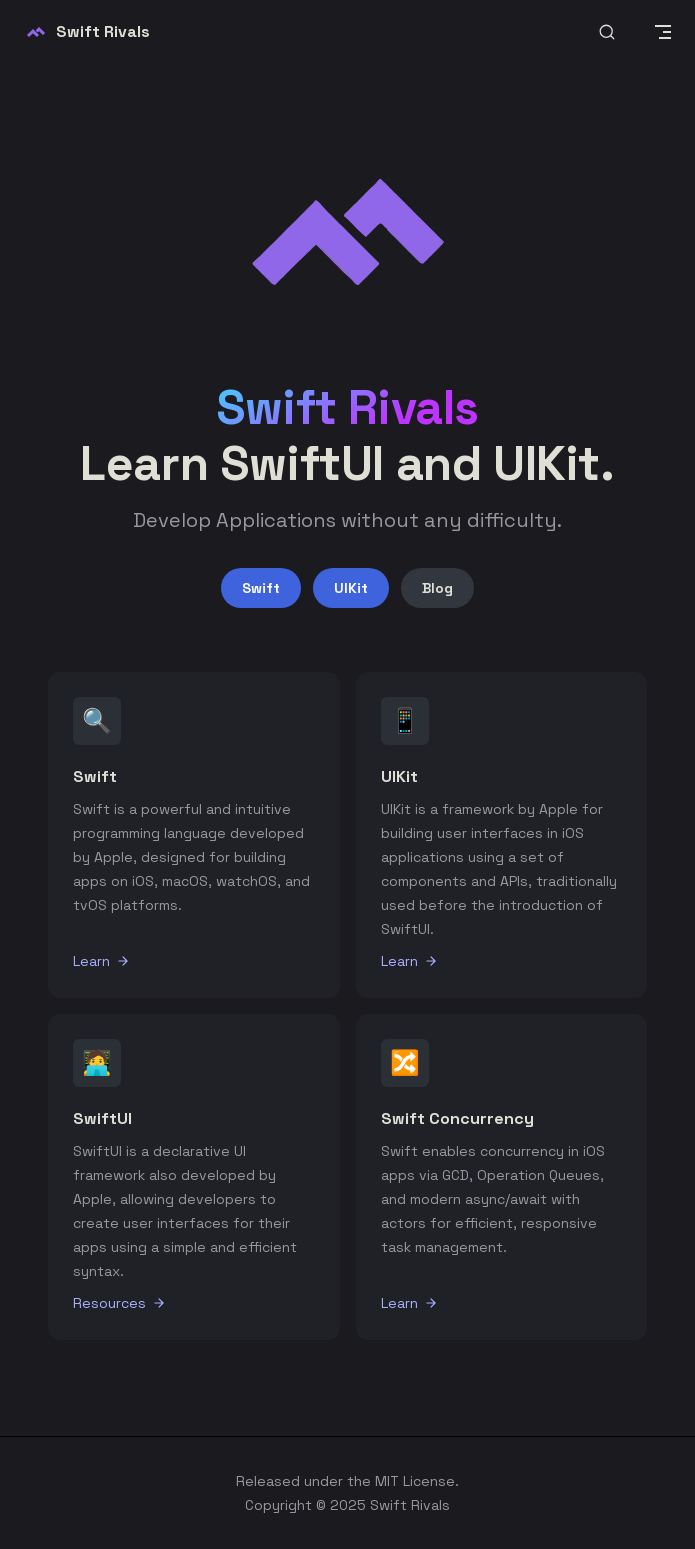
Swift (261, 588)
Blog (437, 588)
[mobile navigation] (663, 32)
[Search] (607, 32)
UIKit (351, 588)
